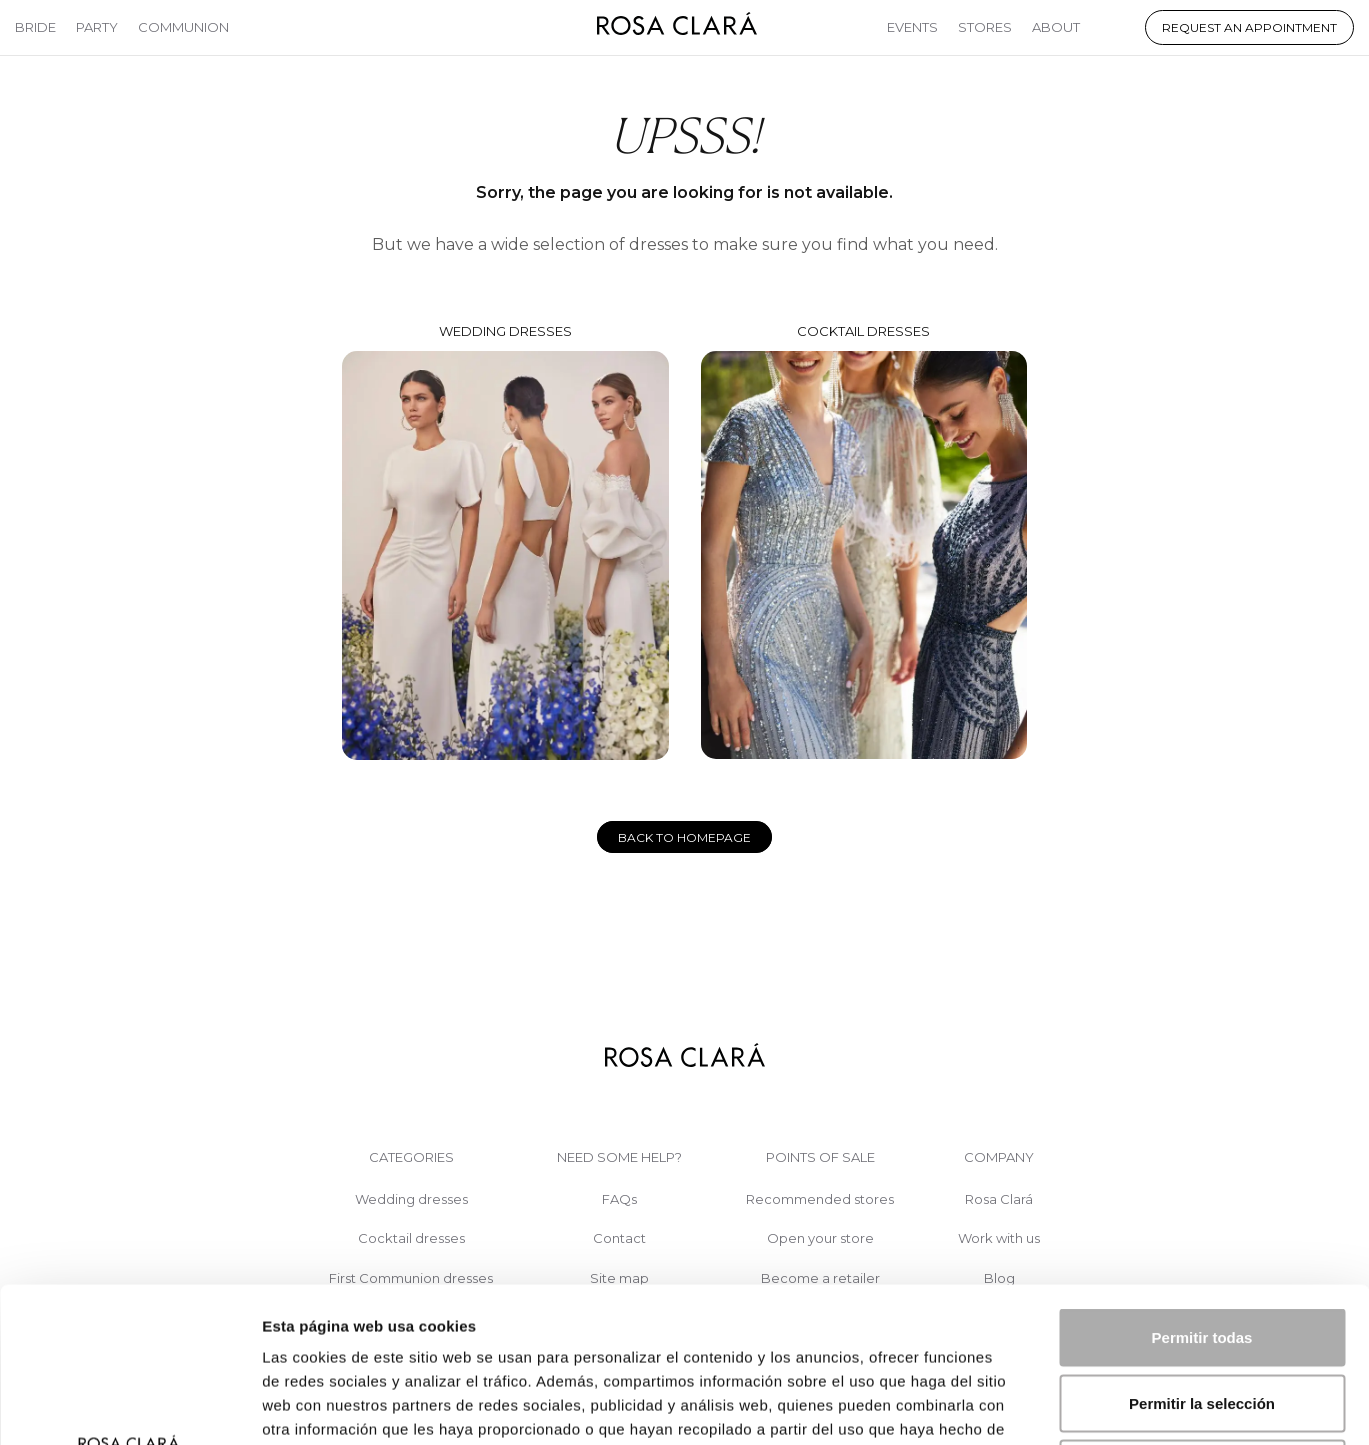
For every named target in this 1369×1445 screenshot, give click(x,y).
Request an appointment (1249, 27)
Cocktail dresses (864, 541)
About (1056, 27)
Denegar (1202, 1313)
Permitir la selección (1202, 1248)
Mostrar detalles (1082, 1405)
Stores (985, 27)
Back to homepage (684, 837)
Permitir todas (1202, 1182)
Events (912, 27)
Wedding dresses (505, 541)
